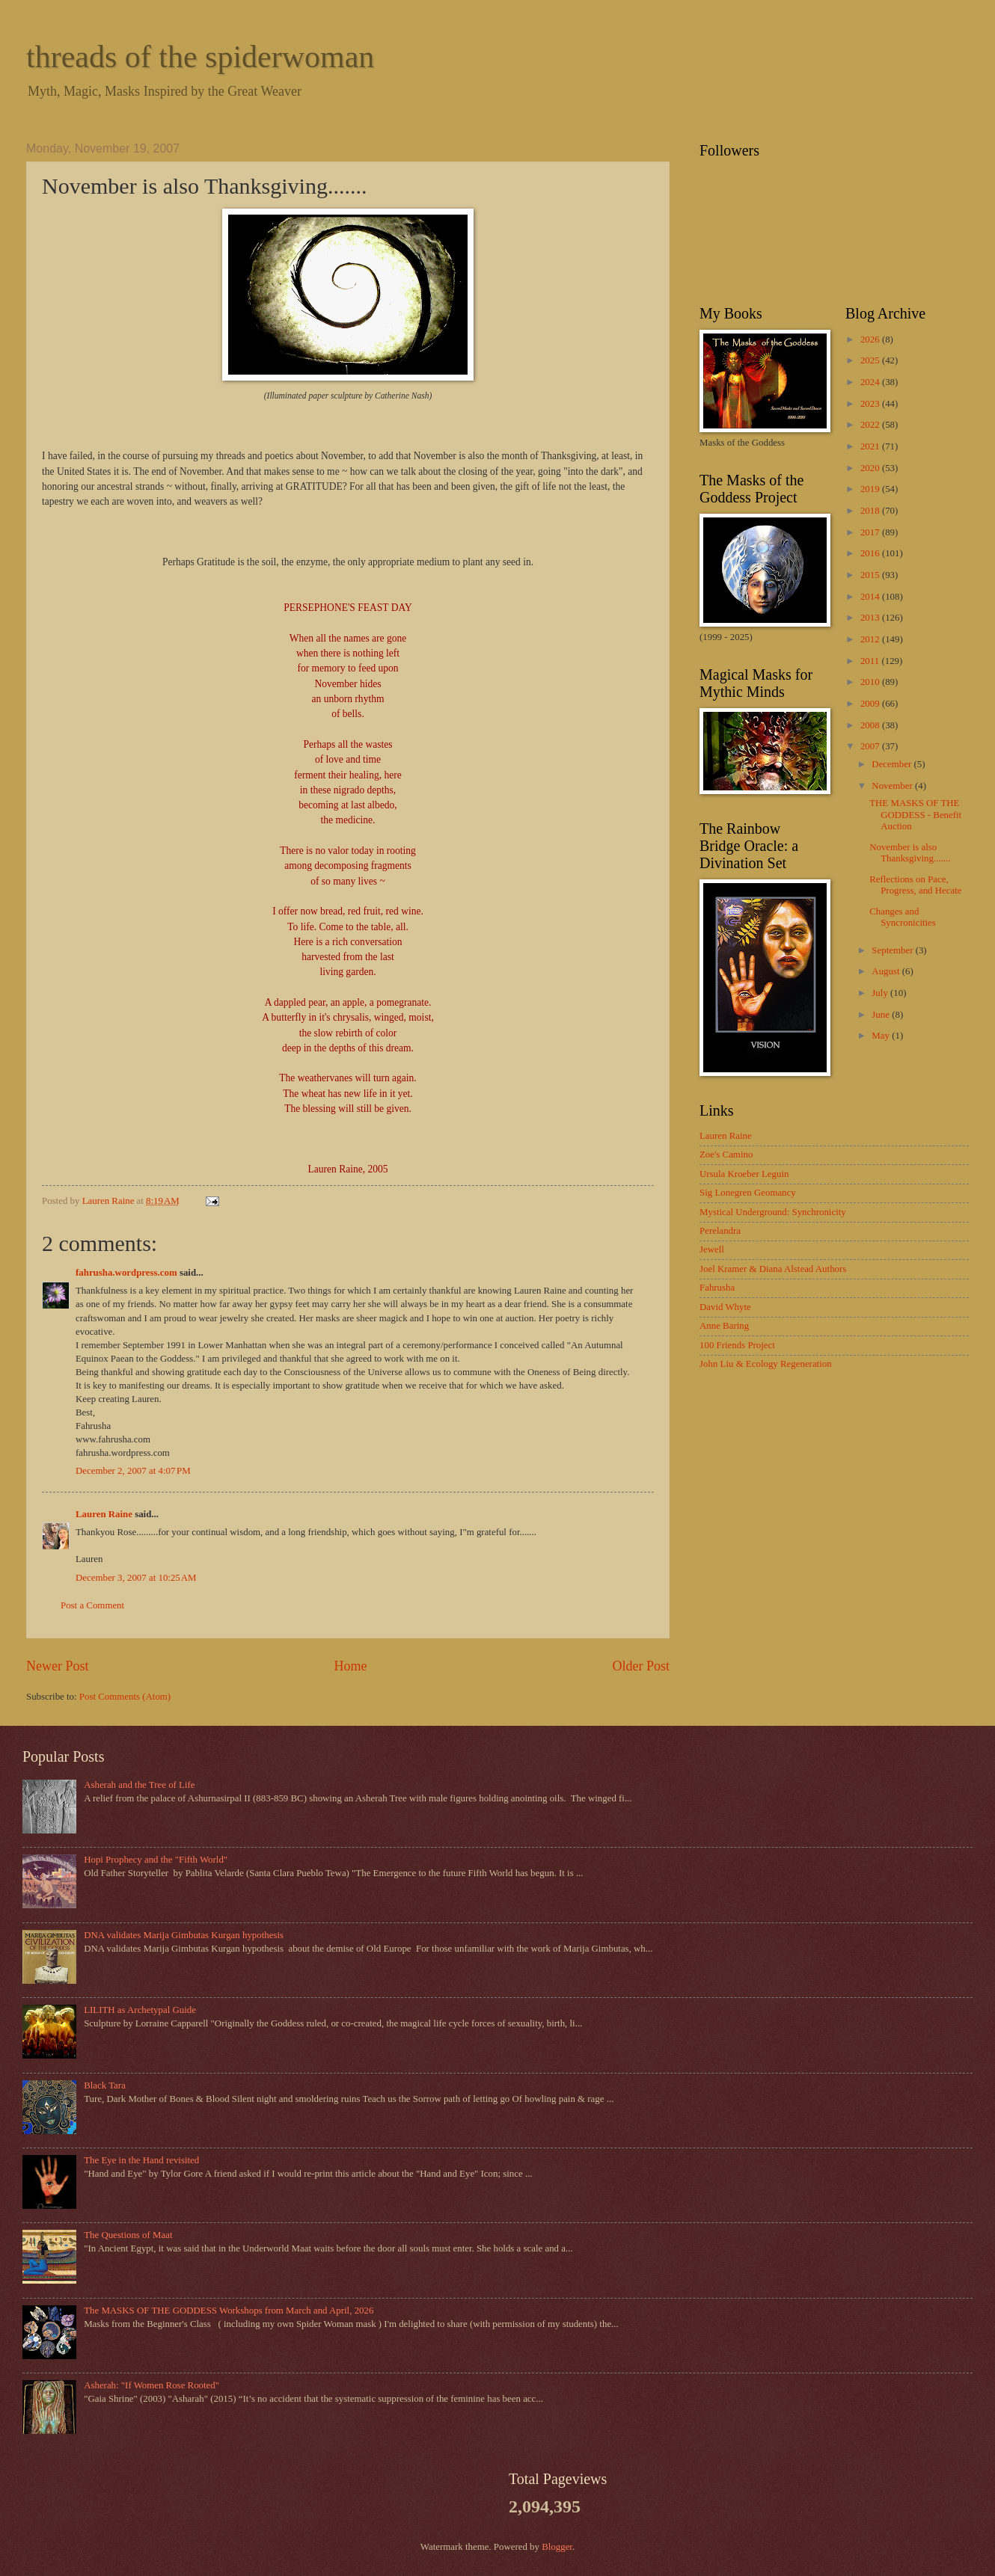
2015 (871, 575)
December (892, 764)
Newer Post (57, 1666)
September (893, 950)
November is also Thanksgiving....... (909, 853)
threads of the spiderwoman (200, 57)
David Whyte (725, 1307)
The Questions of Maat (128, 2235)
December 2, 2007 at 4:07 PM (133, 1471)
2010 (871, 682)
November (893, 786)
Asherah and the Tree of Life (139, 1785)
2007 (871, 746)
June (882, 1014)
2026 (871, 339)
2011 (871, 661)
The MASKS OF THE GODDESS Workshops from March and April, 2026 (228, 2310)
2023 (871, 404)
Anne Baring (724, 1326)
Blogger (557, 2547)
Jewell (711, 1249)
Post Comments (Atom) (125, 1696)
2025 (871, 360)
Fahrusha (717, 1287)
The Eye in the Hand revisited (141, 2160)
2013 (871, 617)
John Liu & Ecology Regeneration (765, 1364)
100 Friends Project (737, 1345)
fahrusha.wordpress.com (126, 1272)
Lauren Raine (104, 1514)
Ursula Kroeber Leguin (744, 1174)
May (882, 1035)
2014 (871, 596)
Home (350, 1666)
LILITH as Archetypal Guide (140, 2010)
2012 (871, 639)
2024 (871, 382)
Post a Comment (92, 1605)
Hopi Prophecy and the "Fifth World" (155, 1859)
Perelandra (720, 1231)
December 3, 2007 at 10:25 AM (136, 1578)
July (881, 993)
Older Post (641, 1666)
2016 (871, 553)
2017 (871, 532)
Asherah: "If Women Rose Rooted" (151, 2385)
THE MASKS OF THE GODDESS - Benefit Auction (915, 814)
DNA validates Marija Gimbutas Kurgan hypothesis (184, 1935)
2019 (871, 489)
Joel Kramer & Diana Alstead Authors (772, 1269)
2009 (871, 703)
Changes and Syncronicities (902, 917)
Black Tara (105, 2085)
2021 (871, 446)
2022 (871, 424)
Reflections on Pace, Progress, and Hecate (915, 885)
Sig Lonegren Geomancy (747, 1192)
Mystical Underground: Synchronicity (772, 1212)
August (886, 971)
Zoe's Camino (726, 1154)
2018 (871, 510)
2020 (871, 468)
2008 (871, 725)
